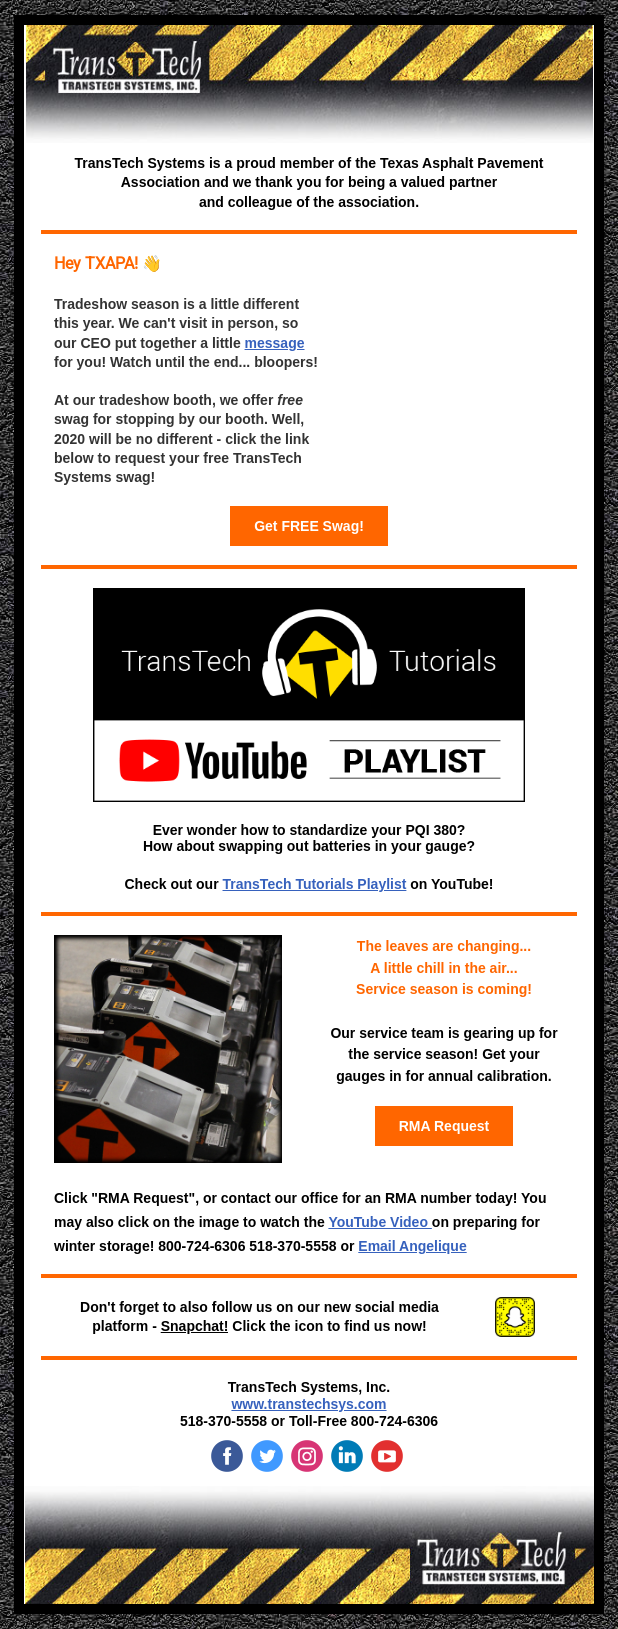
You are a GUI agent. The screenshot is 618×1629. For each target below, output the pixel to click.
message (275, 343)
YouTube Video (379, 1222)
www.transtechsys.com (308, 1404)
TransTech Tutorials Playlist (315, 884)
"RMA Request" (143, 1198)
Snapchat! (195, 1326)
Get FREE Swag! (309, 526)
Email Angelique (412, 1246)
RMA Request (444, 1126)
